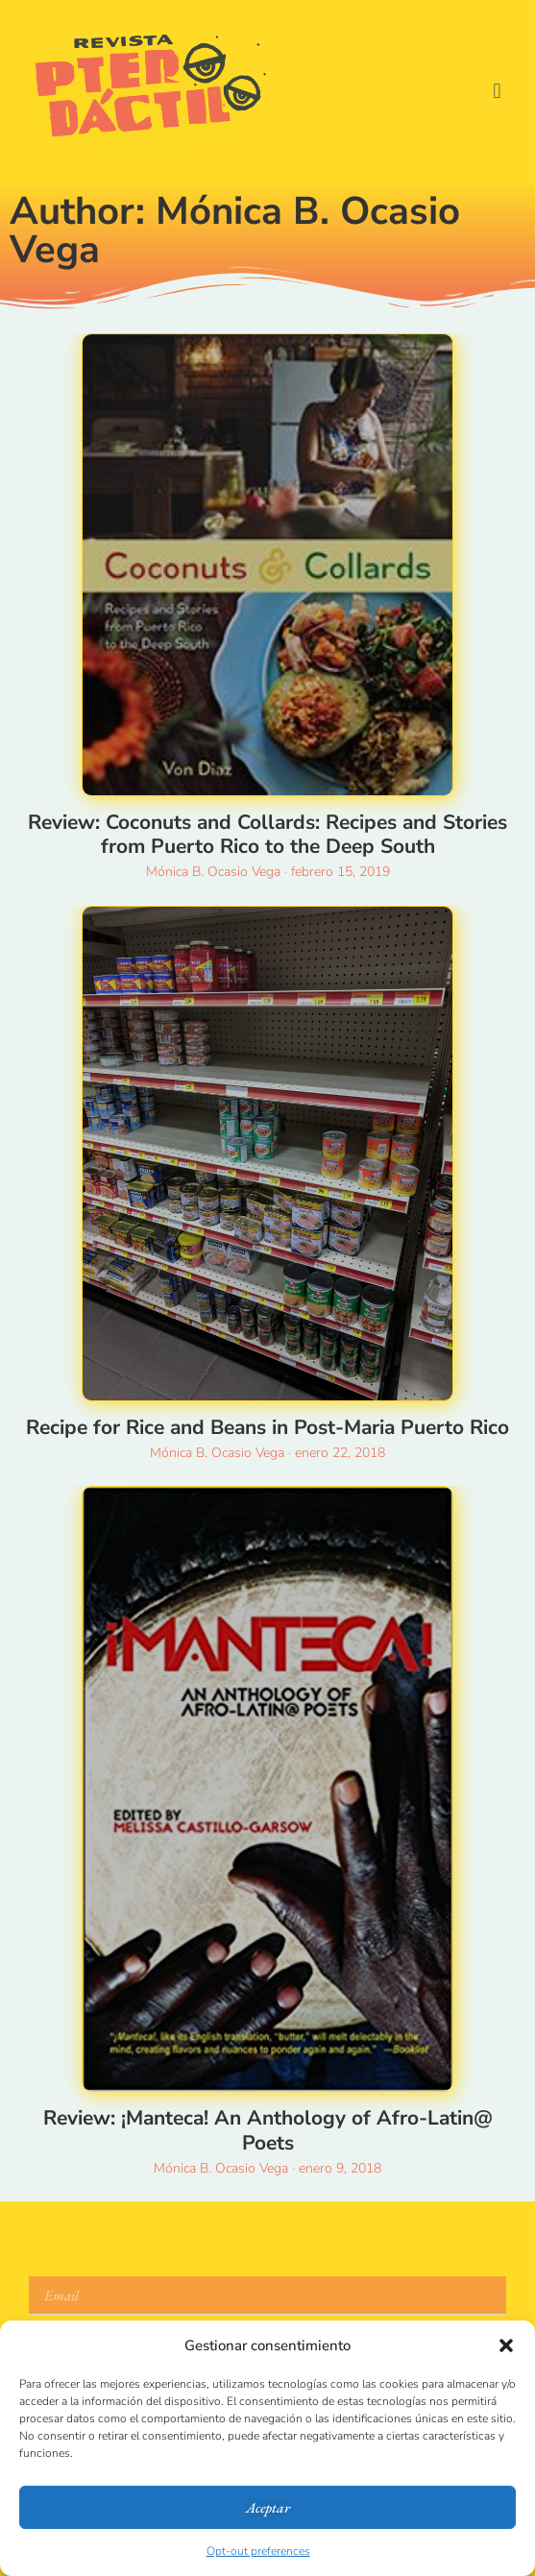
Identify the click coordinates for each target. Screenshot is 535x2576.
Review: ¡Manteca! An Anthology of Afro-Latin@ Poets (268, 2129)
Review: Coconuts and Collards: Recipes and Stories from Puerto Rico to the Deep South (267, 834)
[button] (506, 2345)
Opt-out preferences (258, 2551)
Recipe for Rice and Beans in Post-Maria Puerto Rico (267, 1427)
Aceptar (268, 2507)
